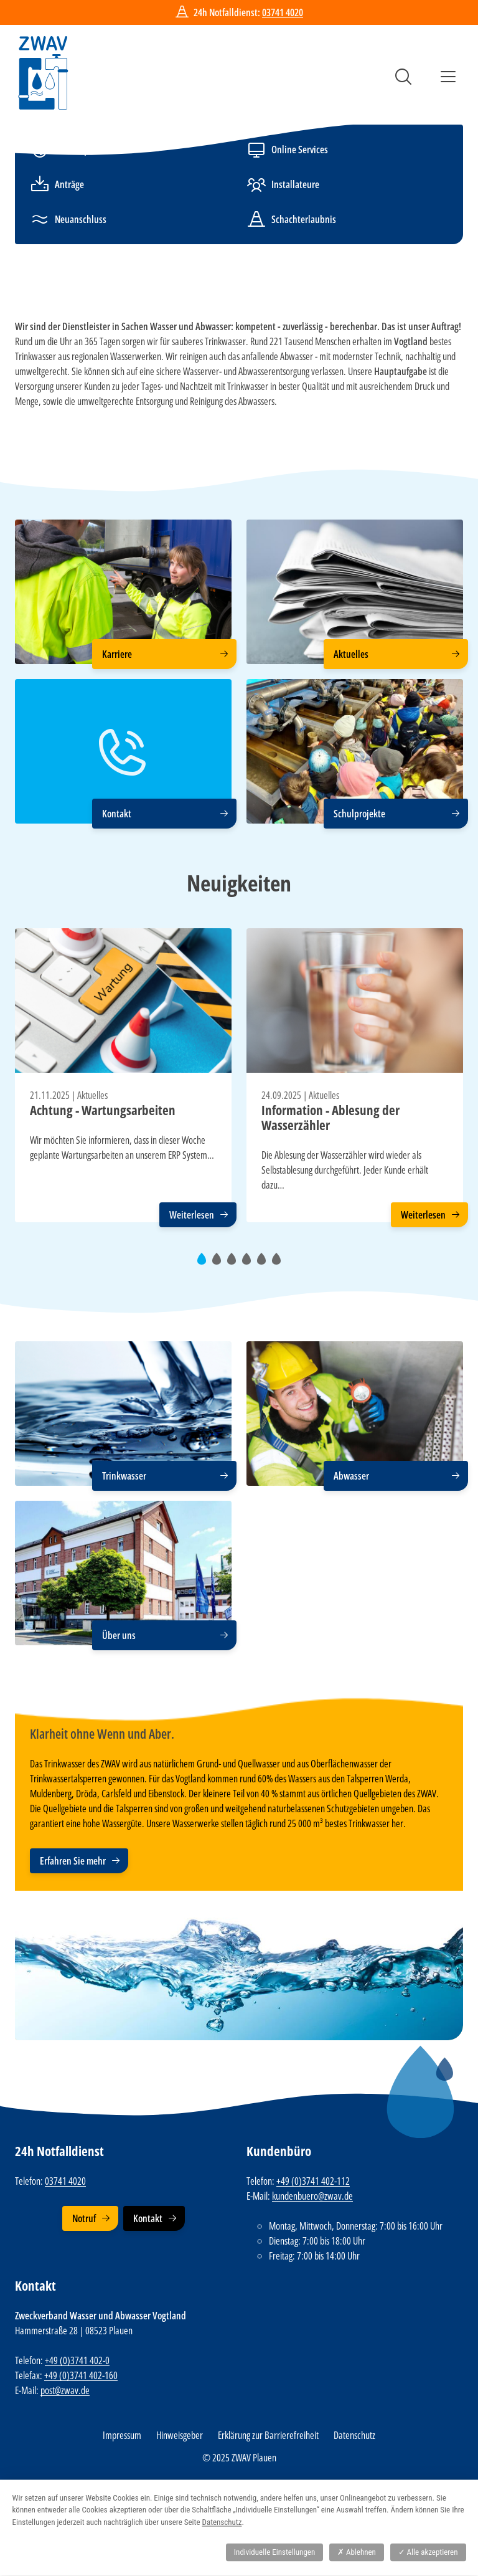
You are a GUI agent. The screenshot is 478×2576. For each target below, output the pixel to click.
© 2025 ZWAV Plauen (239, 2457)
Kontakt (147, 2218)
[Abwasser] (354, 1413)
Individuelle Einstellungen (274, 2552)
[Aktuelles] (354, 592)
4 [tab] (249, 1264)
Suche (403, 77)
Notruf (84, 2218)
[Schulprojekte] (354, 751)
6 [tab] (279, 1264)
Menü (448, 77)
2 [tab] (220, 1264)
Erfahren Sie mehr (73, 1861)
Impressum (122, 2435)
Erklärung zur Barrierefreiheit (268, 2435)
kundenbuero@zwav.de (312, 2196)
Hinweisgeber (179, 2435)
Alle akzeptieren (428, 2552)
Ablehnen (356, 2552)
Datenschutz (354, 2435)
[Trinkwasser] (123, 1413)
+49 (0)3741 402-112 (313, 2181)
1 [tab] (205, 1264)
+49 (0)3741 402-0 (77, 2360)
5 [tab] (264, 1264)
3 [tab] (235, 1264)
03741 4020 (282, 12)
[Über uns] (123, 1573)
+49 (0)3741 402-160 (81, 2375)
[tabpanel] (123, 1075)
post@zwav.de (65, 2390)
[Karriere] (123, 592)
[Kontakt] (123, 751)
